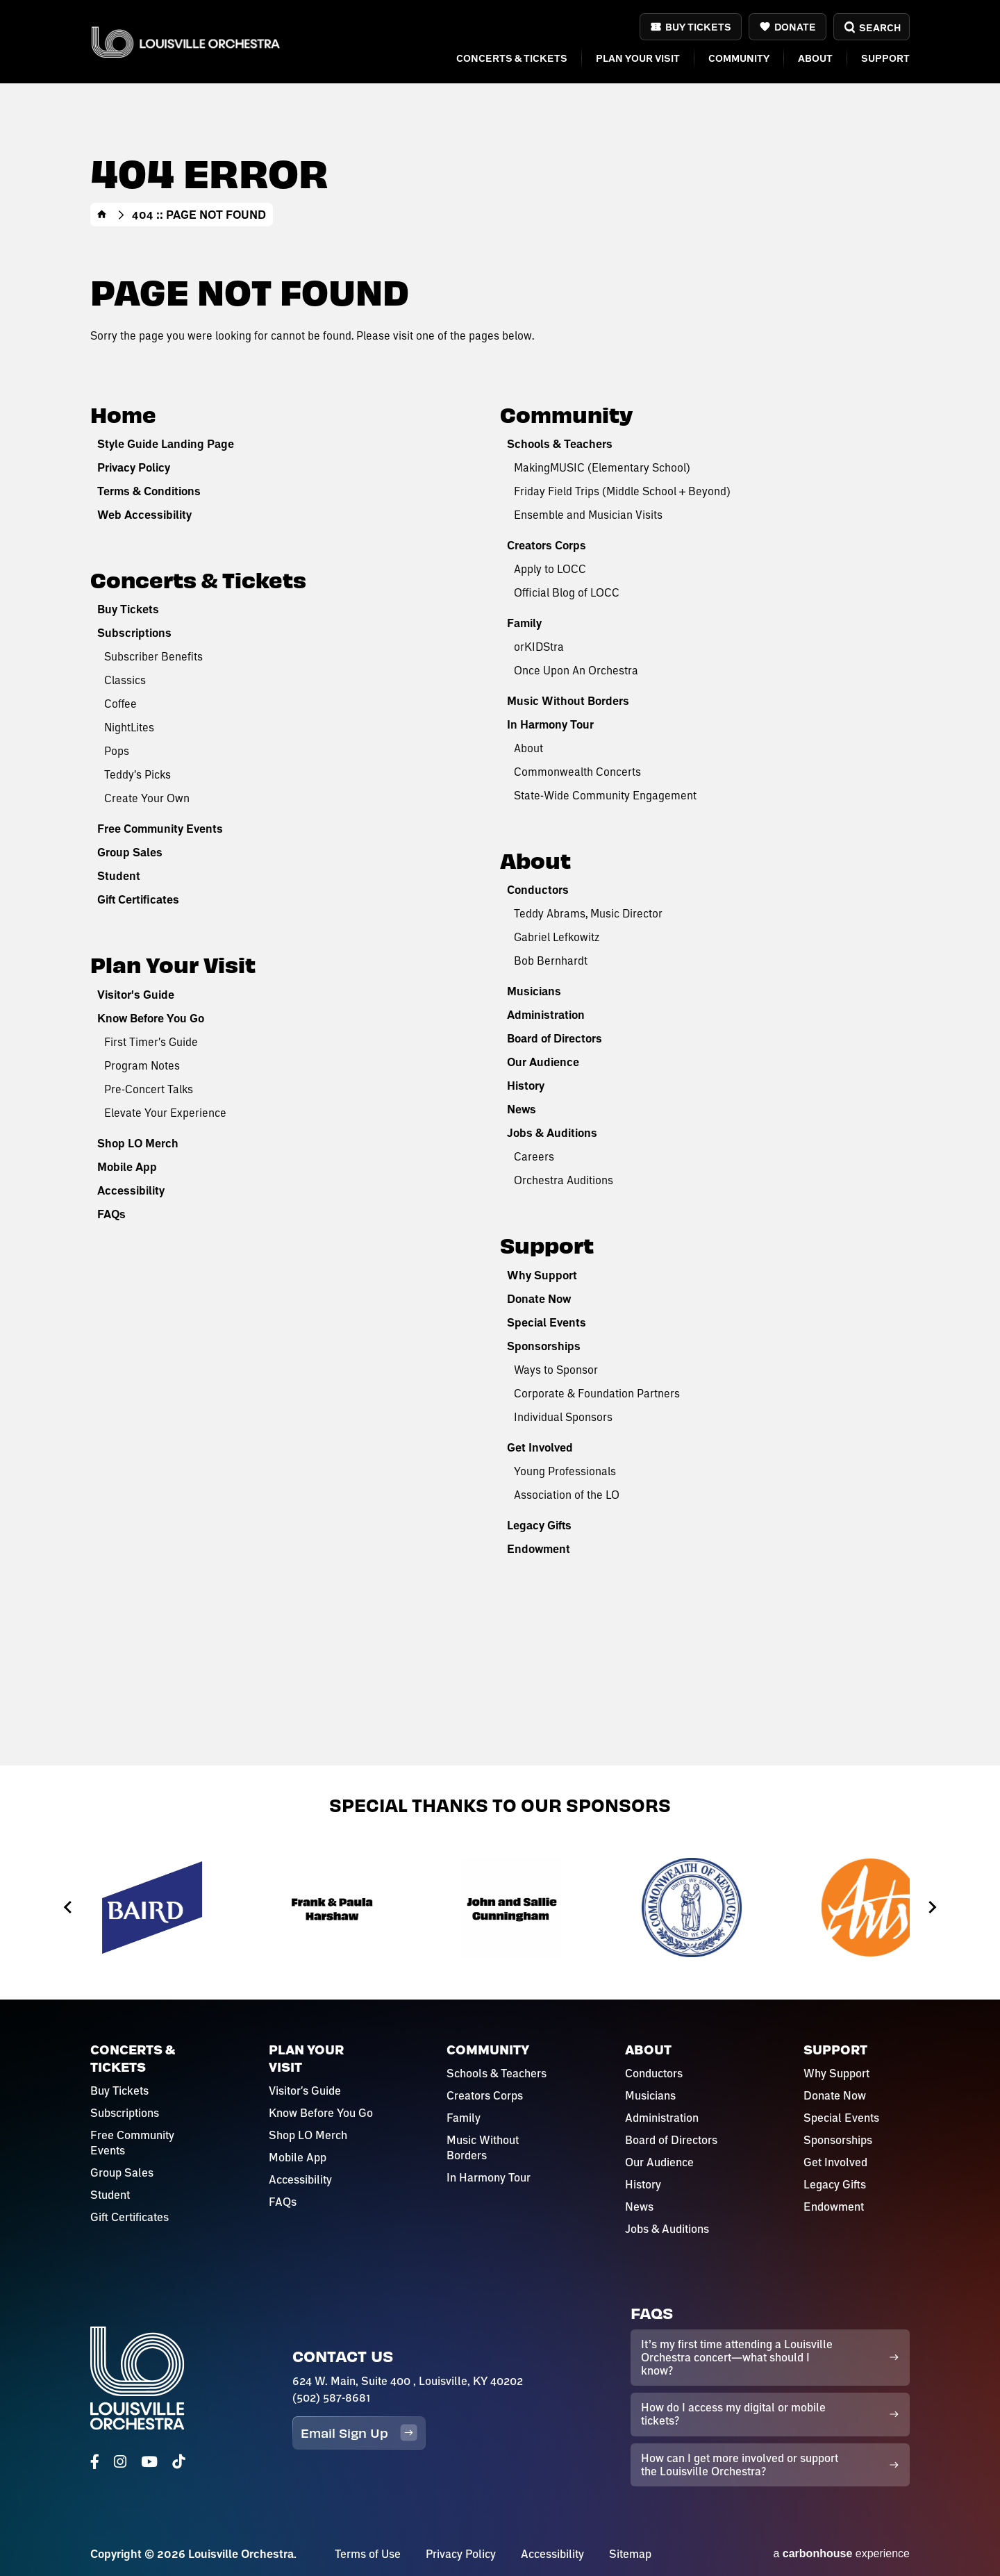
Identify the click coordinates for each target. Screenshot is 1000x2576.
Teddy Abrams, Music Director (588, 913)
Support (885, 58)
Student (118, 875)
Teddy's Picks (137, 774)
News (521, 1109)
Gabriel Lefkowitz (556, 936)
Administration (546, 1014)
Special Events (546, 1322)
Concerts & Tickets (511, 58)
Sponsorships (544, 1346)
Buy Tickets (698, 26)
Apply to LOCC (550, 568)
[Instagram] (120, 2461)
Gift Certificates (138, 899)
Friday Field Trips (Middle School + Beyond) (622, 490)
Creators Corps (546, 545)
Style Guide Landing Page (165, 443)
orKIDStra (539, 646)
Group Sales (129, 852)
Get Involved (540, 1447)
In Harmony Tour (550, 724)
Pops (116, 750)
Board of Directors (554, 1038)
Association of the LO (566, 1494)
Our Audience (543, 1062)
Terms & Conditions (149, 491)
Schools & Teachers (559, 443)
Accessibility (131, 1190)
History (525, 1085)
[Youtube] (149, 2461)
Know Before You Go (150, 1018)
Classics (125, 679)
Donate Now (539, 1298)
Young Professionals (565, 1470)
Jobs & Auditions (552, 1132)
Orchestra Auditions (563, 1179)
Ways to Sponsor (556, 1369)
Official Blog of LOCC (566, 592)
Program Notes (142, 1065)
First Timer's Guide (151, 1041)
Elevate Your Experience (165, 1112)
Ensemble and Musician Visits (588, 514)
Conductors (538, 889)
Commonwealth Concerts (577, 771)
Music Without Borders (568, 700)
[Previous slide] (68, 1907)
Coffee (120, 703)
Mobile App (127, 1166)
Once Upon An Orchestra (576, 670)
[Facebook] (94, 2461)
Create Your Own (147, 797)
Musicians (534, 991)
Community (738, 58)
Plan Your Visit (638, 58)
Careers (534, 1156)
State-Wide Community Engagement (605, 795)
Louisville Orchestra (185, 42)
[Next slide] (931, 1907)
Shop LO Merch (137, 1143)
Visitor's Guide (135, 994)
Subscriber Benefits (153, 656)
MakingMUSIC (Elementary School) (602, 467)
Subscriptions (134, 632)
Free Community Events (160, 828)
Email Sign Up (359, 2432)
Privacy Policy (133, 467)
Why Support (542, 1275)
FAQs (111, 1214)
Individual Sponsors (563, 1416)
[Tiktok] (178, 2461)
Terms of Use (368, 2553)
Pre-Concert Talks (148, 1088)
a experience (841, 2553)
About (815, 58)
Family (524, 623)
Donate (795, 26)
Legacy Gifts (539, 1525)
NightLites (129, 727)
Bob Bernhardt (551, 960)
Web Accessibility (144, 514)
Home (102, 214)
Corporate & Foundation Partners (597, 1393)
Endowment (538, 1548)
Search (871, 27)
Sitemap (630, 2553)
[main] (500, 882)
